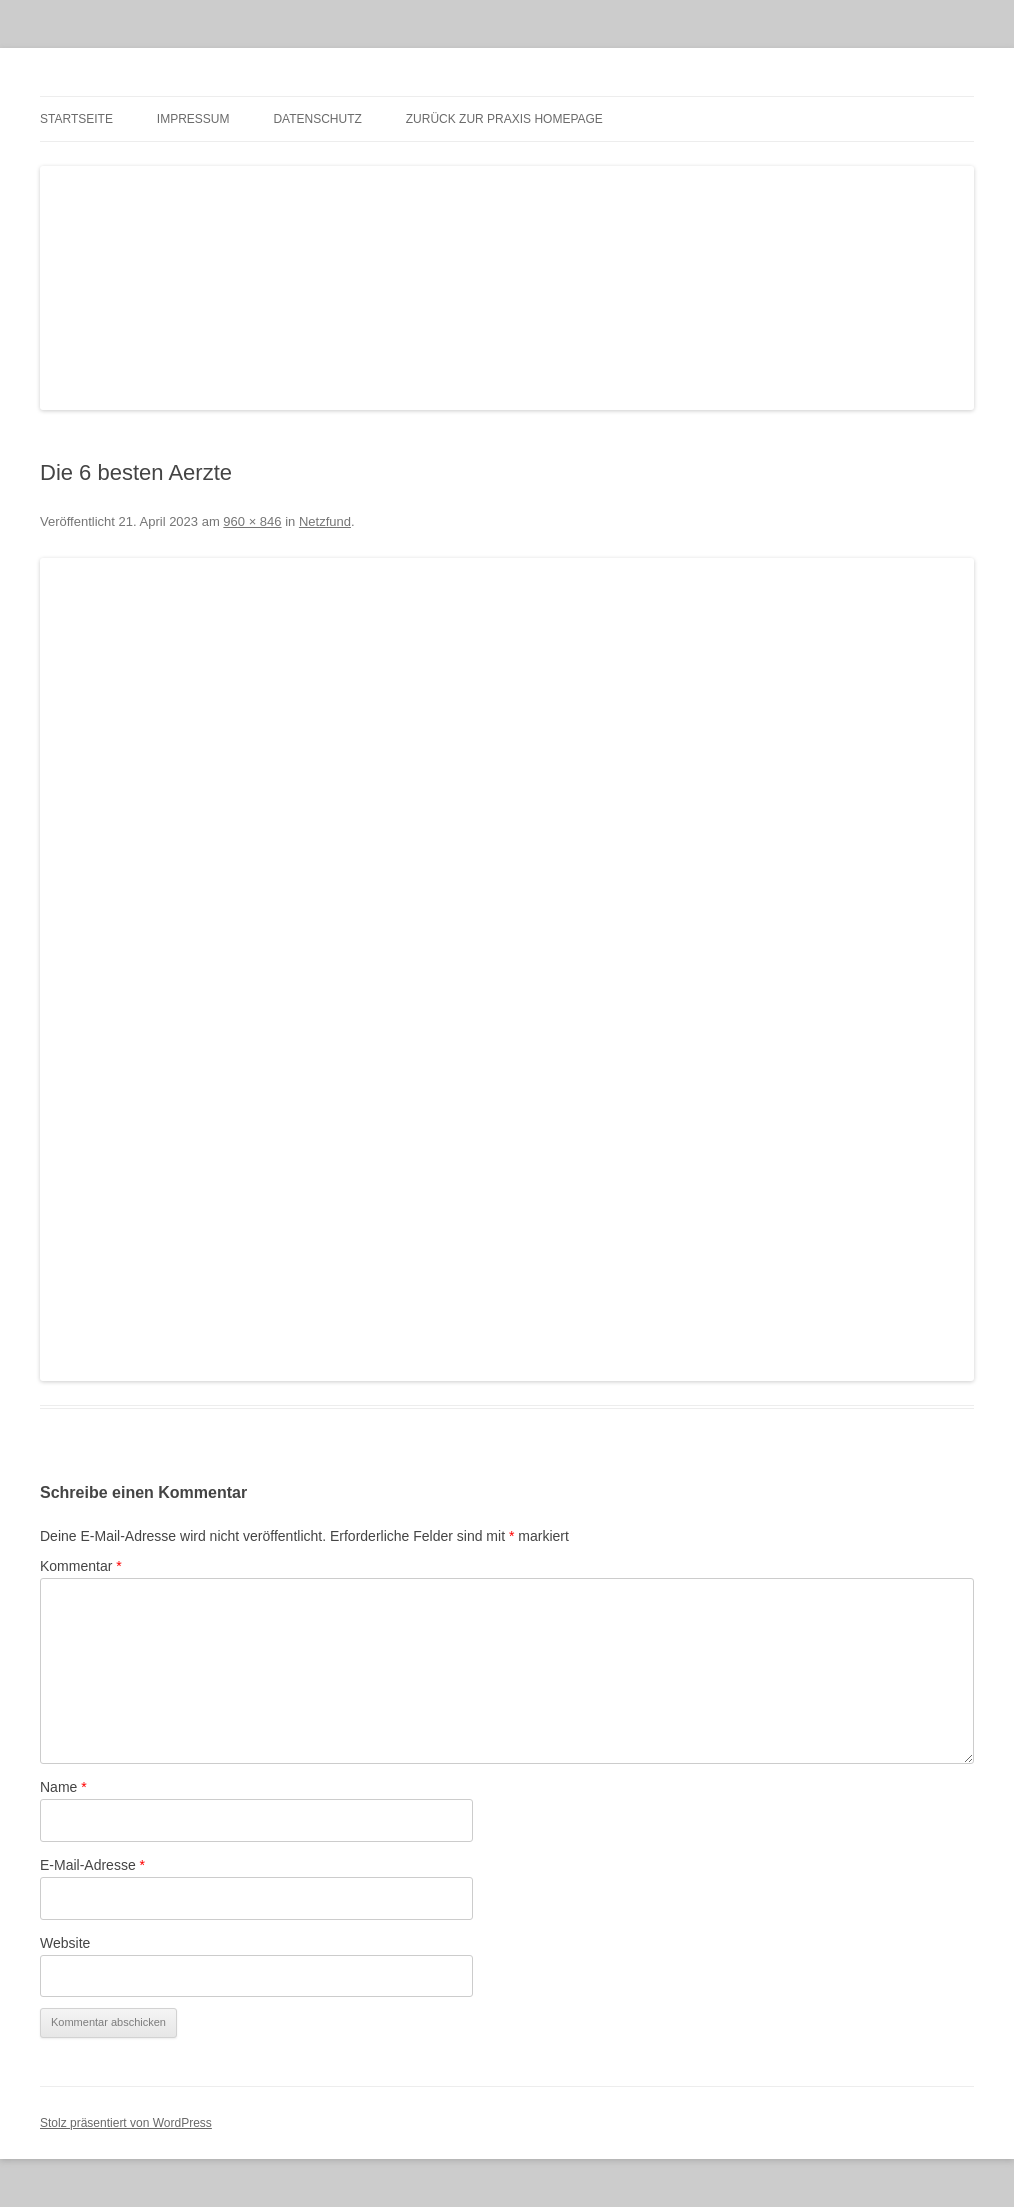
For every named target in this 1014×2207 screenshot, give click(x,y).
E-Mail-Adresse (92, 1865)
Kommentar (81, 1566)
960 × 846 (252, 521)
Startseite (76, 119)
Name (63, 1787)
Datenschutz (317, 119)
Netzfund (325, 521)
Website (65, 1943)
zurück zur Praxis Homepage (504, 119)
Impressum (193, 119)
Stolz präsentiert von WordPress (126, 2123)
